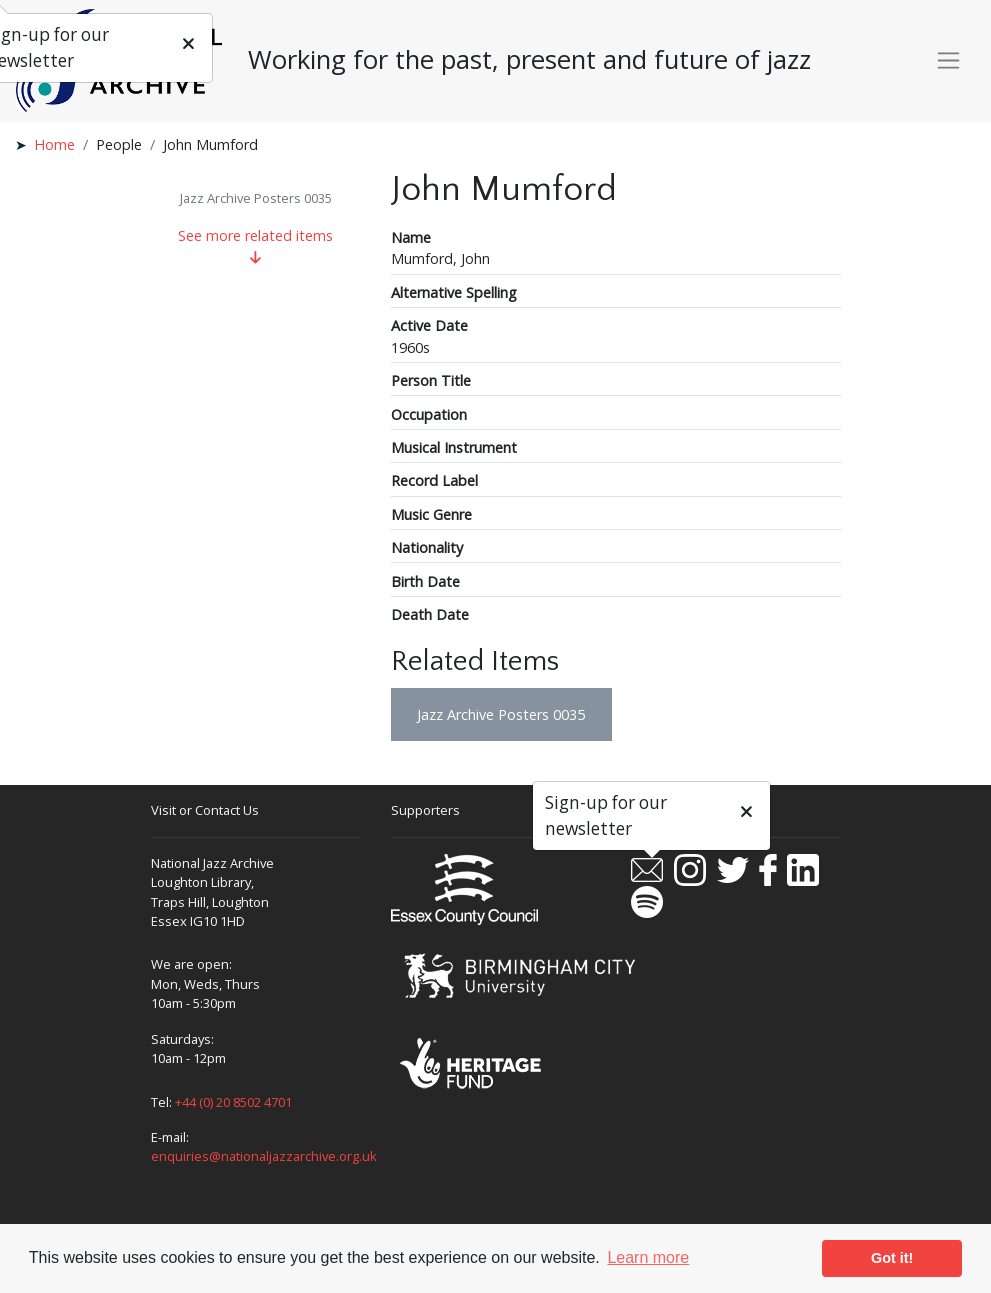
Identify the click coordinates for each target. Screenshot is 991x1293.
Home (54, 144)
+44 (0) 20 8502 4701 (233, 1102)
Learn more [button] (648, 1257)
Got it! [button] (892, 1258)
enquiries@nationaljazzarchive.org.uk (264, 1156)
